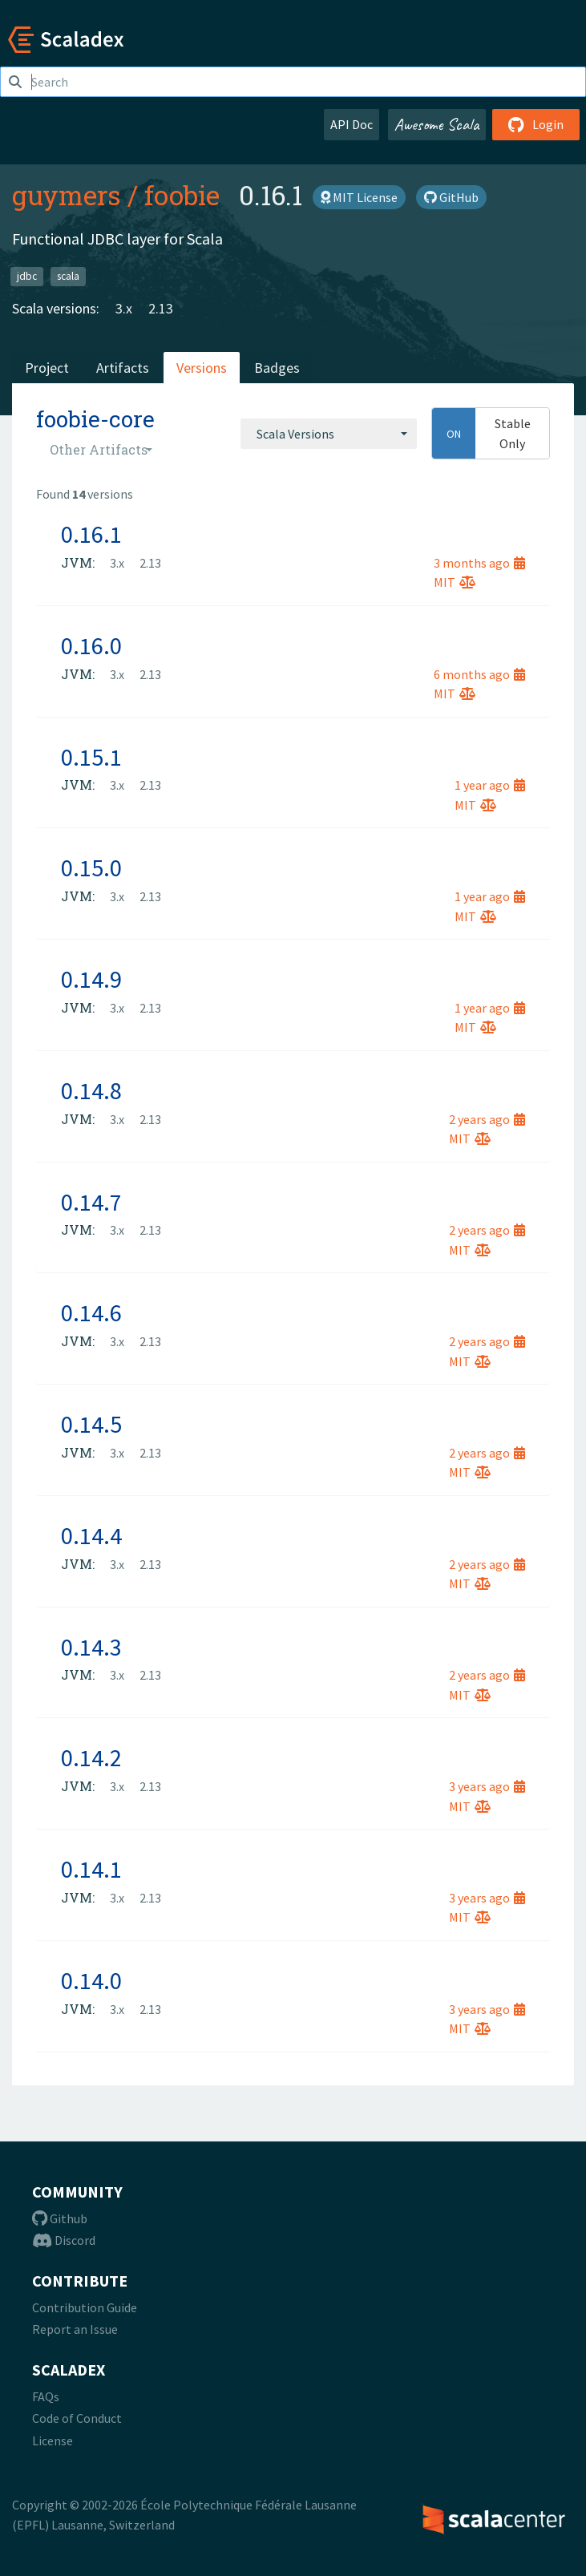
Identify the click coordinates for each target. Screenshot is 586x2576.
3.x (123, 308)
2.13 (160, 308)
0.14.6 (91, 1312)
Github (59, 2218)
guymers (66, 194)
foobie (182, 194)
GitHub (451, 197)
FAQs (45, 2396)
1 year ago (490, 785)
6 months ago (479, 674)
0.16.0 (91, 645)
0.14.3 (91, 1647)
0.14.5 (91, 1424)
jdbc (27, 276)
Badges (277, 367)
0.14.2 (91, 1757)
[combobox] (328, 434)
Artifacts (122, 367)
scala (68, 276)
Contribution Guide (84, 2307)
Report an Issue (75, 2329)
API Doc (351, 124)
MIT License (359, 197)
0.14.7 (91, 1202)
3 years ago (487, 1786)
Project (47, 367)
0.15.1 (91, 757)
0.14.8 (91, 1090)
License (52, 2440)
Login (536, 124)
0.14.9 (91, 979)
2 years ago (487, 1119)
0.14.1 (91, 1869)
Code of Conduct (77, 2418)
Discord (63, 2240)
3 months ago (479, 563)
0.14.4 (91, 1535)
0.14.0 (91, 1980)
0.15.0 (91, 867)
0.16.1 (91, 534)
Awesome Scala (436, 124)
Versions (201, 367)
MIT (454, 582)
